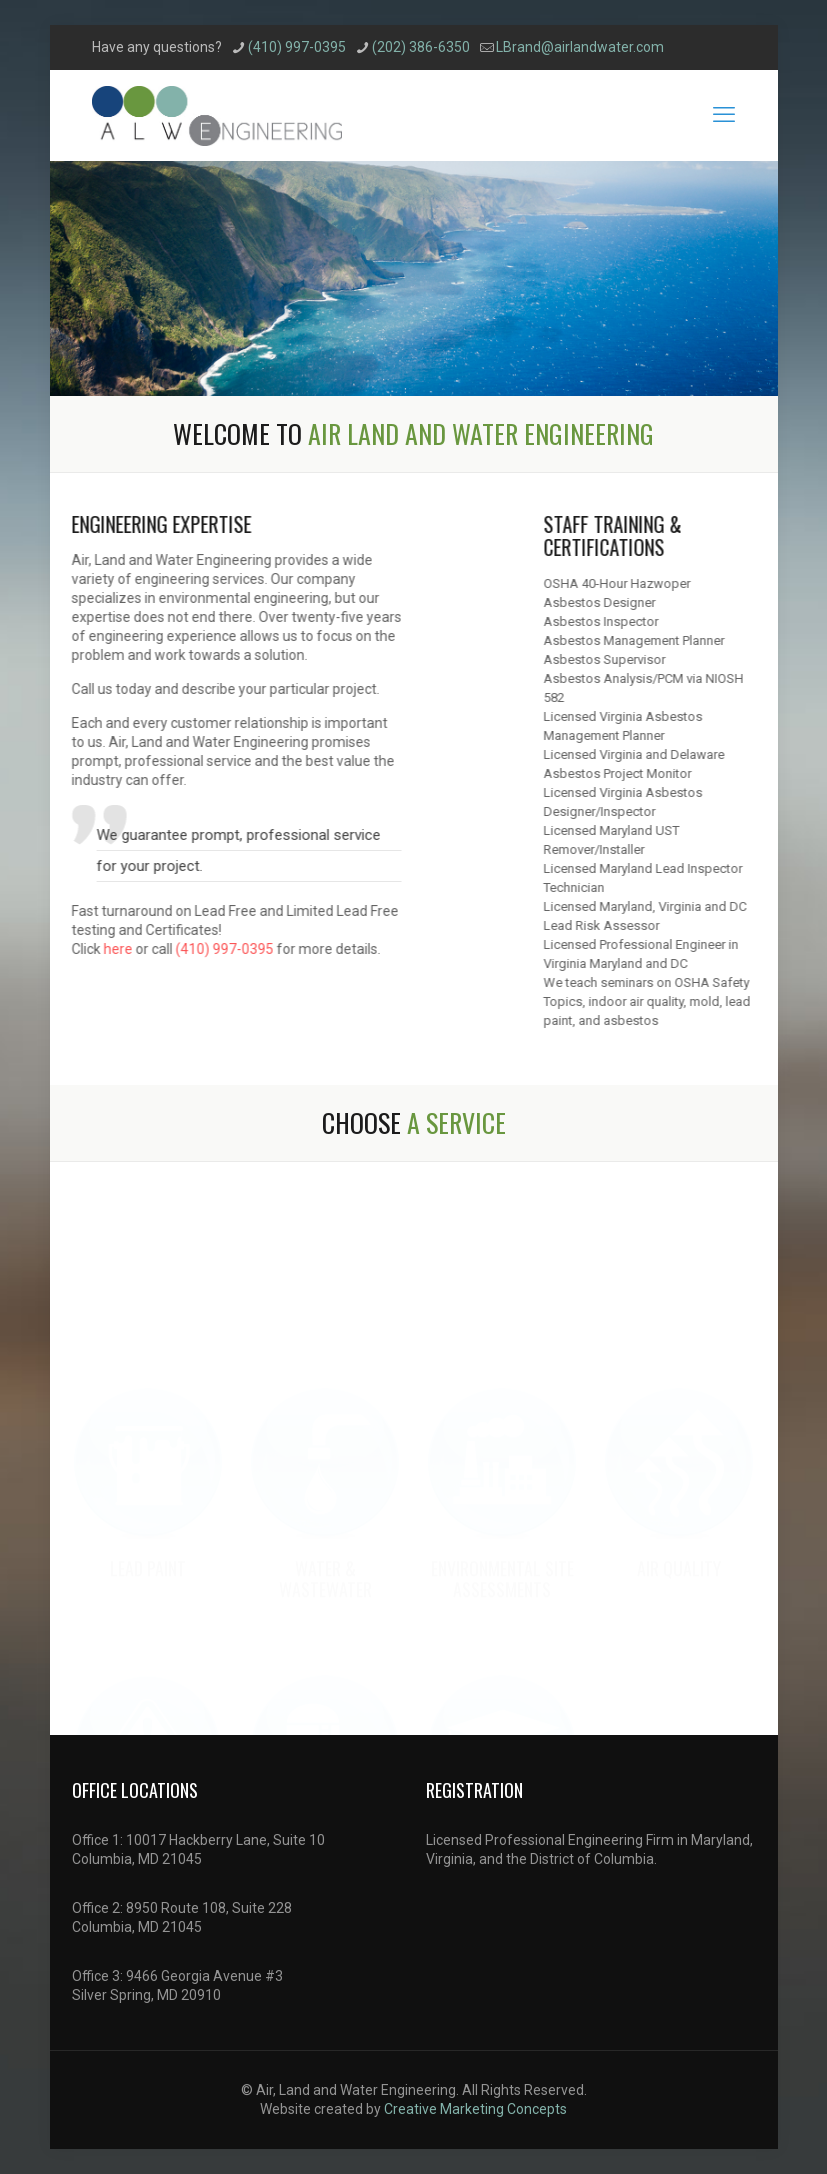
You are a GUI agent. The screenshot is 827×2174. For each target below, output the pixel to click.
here (107, 949)
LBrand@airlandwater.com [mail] (580, 47)
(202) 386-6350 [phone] (421, 47)
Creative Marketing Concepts (475, 2109)
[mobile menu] (724, 115)
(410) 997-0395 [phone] (297, 47)
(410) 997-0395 (214, 949)
